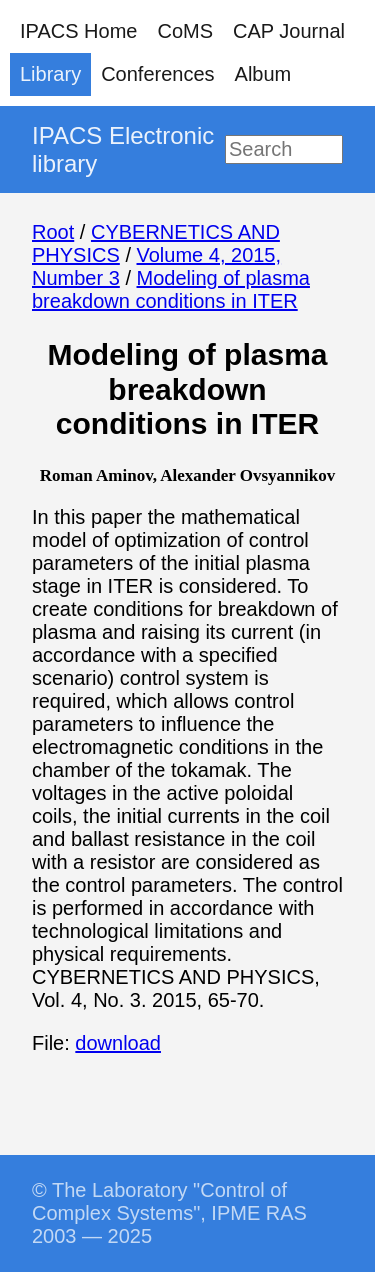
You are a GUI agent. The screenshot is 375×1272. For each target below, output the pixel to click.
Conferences (157, 74)
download (118, 1043)
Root (53, 232)
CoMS (185, 31)
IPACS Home (78, 31)
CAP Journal (289, 31)
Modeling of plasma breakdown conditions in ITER (171, 289)
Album (263, 74)
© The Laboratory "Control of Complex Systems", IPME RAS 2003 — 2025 (169, 1213)
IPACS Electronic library (123, 149)
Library (50, 74)
